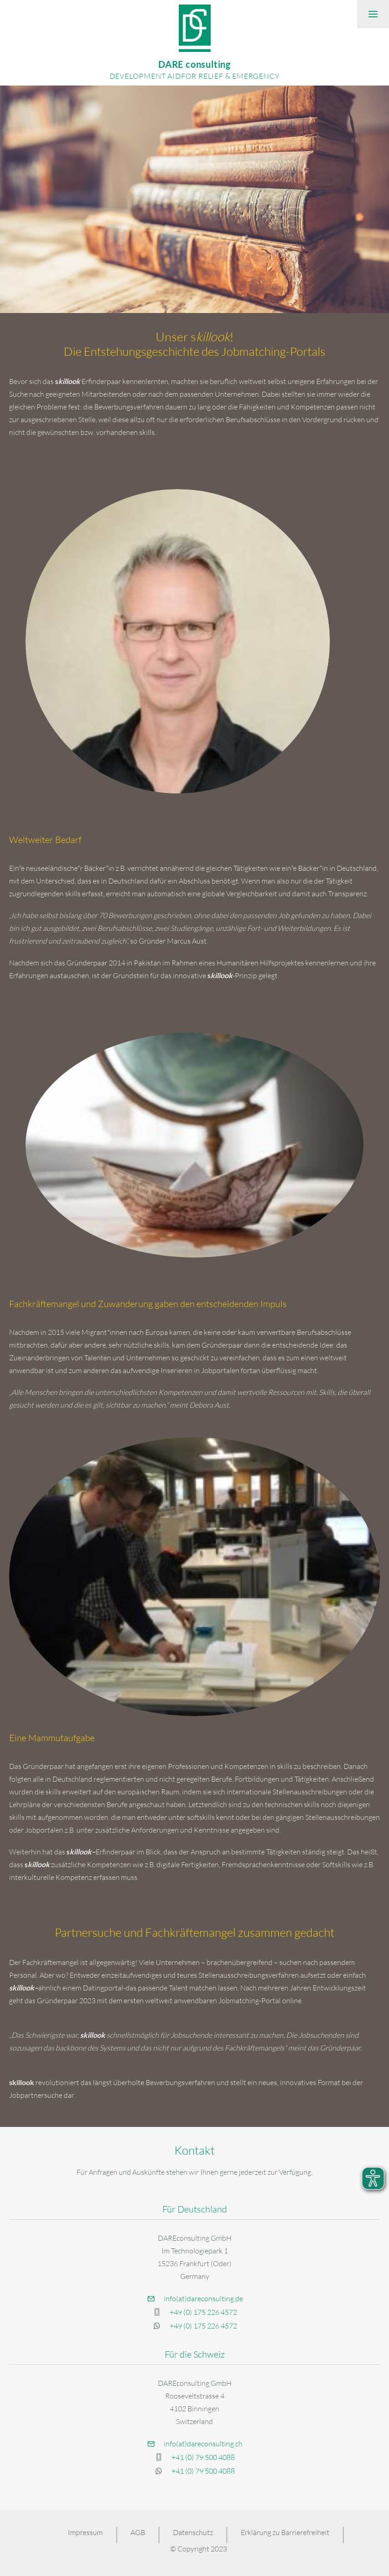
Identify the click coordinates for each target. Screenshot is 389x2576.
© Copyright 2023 (198, 2548)
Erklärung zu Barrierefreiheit (285, 2532)
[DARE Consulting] (194, 43)
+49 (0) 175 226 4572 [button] (203, 2312)
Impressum (85, 2532)
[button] (373, 14)
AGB (138, 2532)
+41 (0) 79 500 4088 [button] (203, 2457)
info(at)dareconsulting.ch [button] (203, 2443)
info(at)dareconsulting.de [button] (203, 2298)
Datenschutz (193, 2532)
